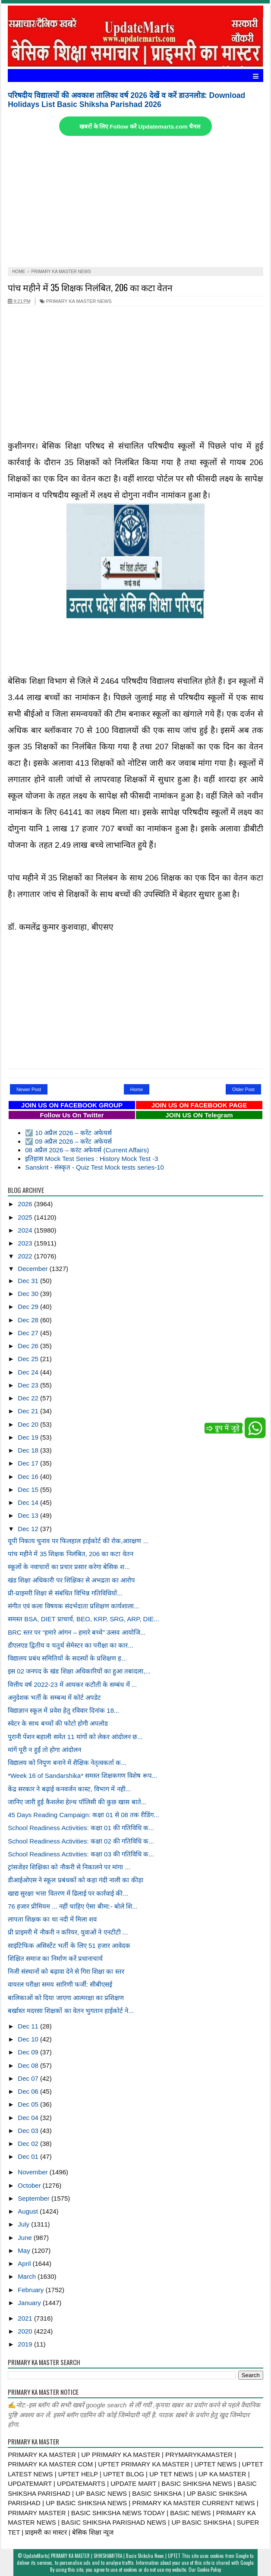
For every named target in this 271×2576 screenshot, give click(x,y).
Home (136, 1089)
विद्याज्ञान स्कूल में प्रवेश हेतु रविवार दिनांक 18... (63, 1710)
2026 (26, 1204)
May (25, 2250)
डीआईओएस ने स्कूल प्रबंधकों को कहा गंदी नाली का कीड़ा (75, 1880)
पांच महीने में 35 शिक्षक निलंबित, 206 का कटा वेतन (90, 287)
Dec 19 (29, 1437)
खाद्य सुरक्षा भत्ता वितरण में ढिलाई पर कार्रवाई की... (68, 1893)
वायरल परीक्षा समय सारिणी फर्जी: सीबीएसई (60, 1984)
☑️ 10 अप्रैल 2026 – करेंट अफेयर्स (68, 1132)
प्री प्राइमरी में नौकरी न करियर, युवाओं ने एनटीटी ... (68, 1932)
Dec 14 (29, 1502)
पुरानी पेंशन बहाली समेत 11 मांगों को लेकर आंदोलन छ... (75, 1736)
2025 (26, 1217)
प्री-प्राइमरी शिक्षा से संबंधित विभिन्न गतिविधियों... (65, 1593)
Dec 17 (29, 1463)
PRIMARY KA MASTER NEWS (76, 301)
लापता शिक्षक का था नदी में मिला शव (52, 1919)
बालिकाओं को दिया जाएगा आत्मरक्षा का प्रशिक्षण (66, 1997)
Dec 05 (29, 2104)
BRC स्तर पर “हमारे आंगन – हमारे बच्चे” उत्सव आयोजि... (76, 1632)
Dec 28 (29, 1320)
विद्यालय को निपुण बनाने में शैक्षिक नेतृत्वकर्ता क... (67, 1762)
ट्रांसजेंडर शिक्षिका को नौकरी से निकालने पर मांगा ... (69, 1867)
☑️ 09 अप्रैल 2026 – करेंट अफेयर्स (68, 1141)
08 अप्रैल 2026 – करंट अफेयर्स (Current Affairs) (87, 1150)
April (25, 2263)
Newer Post (28, 1089)
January (30, 2302)
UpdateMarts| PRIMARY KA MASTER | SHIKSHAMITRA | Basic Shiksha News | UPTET (101, 2555)
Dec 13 (29, 1515)
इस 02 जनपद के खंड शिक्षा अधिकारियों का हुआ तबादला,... (79, 1671)
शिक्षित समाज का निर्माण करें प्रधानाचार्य (55, 1958)
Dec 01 (29, 2156)
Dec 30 (29, 1293)
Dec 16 (29, 1476)
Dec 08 (29, 2065)
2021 (26, 2318)
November (33, 2172)
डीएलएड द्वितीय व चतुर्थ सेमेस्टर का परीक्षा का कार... (70, 1645)
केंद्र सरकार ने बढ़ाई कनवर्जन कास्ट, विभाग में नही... (69, 1789)
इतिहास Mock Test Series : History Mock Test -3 (91, 1158)
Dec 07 (29, 2078)
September (34, 2198)
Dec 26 (29, 1345)
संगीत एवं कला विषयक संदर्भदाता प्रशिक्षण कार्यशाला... (73, 1606)
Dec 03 (29, 2130)
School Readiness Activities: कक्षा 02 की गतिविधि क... (81, 1841)
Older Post (243, 1089)
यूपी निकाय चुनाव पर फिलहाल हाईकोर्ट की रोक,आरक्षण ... (78, 1540)
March (28, 2276)
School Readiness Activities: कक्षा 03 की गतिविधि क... (81, 1854)
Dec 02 (29, 2143)
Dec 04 (29, 2117)
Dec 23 (29, 1385)
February (31, 2289)
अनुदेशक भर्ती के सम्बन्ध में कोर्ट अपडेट (54, 1697)
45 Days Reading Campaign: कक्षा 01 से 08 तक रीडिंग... (83, 1814)
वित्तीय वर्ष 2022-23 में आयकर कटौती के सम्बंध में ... (72, 1684)
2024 (26, 1230)
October (30, 2185)
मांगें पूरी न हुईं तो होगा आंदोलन (44, 1749)
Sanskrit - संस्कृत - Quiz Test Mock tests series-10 (94, 1167)
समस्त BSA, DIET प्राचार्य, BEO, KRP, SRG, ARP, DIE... (83, 1619)
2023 (26, 1243)
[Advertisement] (135, 202)
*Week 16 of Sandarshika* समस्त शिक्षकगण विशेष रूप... (82, 1775)
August (29, 2211)
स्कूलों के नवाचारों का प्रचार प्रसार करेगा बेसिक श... (69, 1566)
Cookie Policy (209, 2569)
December (33, 1268)
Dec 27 (29, 1333)
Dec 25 (29, 1358)
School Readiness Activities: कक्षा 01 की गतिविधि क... (81, 1827)
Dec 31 (29, 1280)
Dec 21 (29, 1411)
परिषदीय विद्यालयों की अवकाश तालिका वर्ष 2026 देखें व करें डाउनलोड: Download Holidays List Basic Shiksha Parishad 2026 (126, 100)
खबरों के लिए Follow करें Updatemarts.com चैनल (139, 126)
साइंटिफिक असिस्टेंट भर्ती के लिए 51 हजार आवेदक (69, 1945)
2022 (26, 1256)
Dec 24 (29, 1372)
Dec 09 (29, 2052)
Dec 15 (29, 1489)
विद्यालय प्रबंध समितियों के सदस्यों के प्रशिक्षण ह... (67, 1658)
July (24, 2224)
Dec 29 (29, 1306)
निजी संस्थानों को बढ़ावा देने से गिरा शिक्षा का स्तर (66, 1971)
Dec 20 (29, 1424)
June (26, 2237)
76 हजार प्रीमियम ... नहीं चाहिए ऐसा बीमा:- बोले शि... (72, 1906)
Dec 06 (29, 2091)
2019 (26, 2344)
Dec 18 (29, 1450)
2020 (26, 2331)
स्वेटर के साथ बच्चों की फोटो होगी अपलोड (58, 1723)
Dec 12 (29, 1528)
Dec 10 (29, 2039)
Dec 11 (29, 2026)
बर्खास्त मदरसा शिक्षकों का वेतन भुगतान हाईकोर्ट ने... (71, 2010)
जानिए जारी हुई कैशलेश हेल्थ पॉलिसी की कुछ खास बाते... (77, 1801)
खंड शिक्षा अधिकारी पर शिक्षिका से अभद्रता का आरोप (71, 1580)
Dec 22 (29, 1398)
